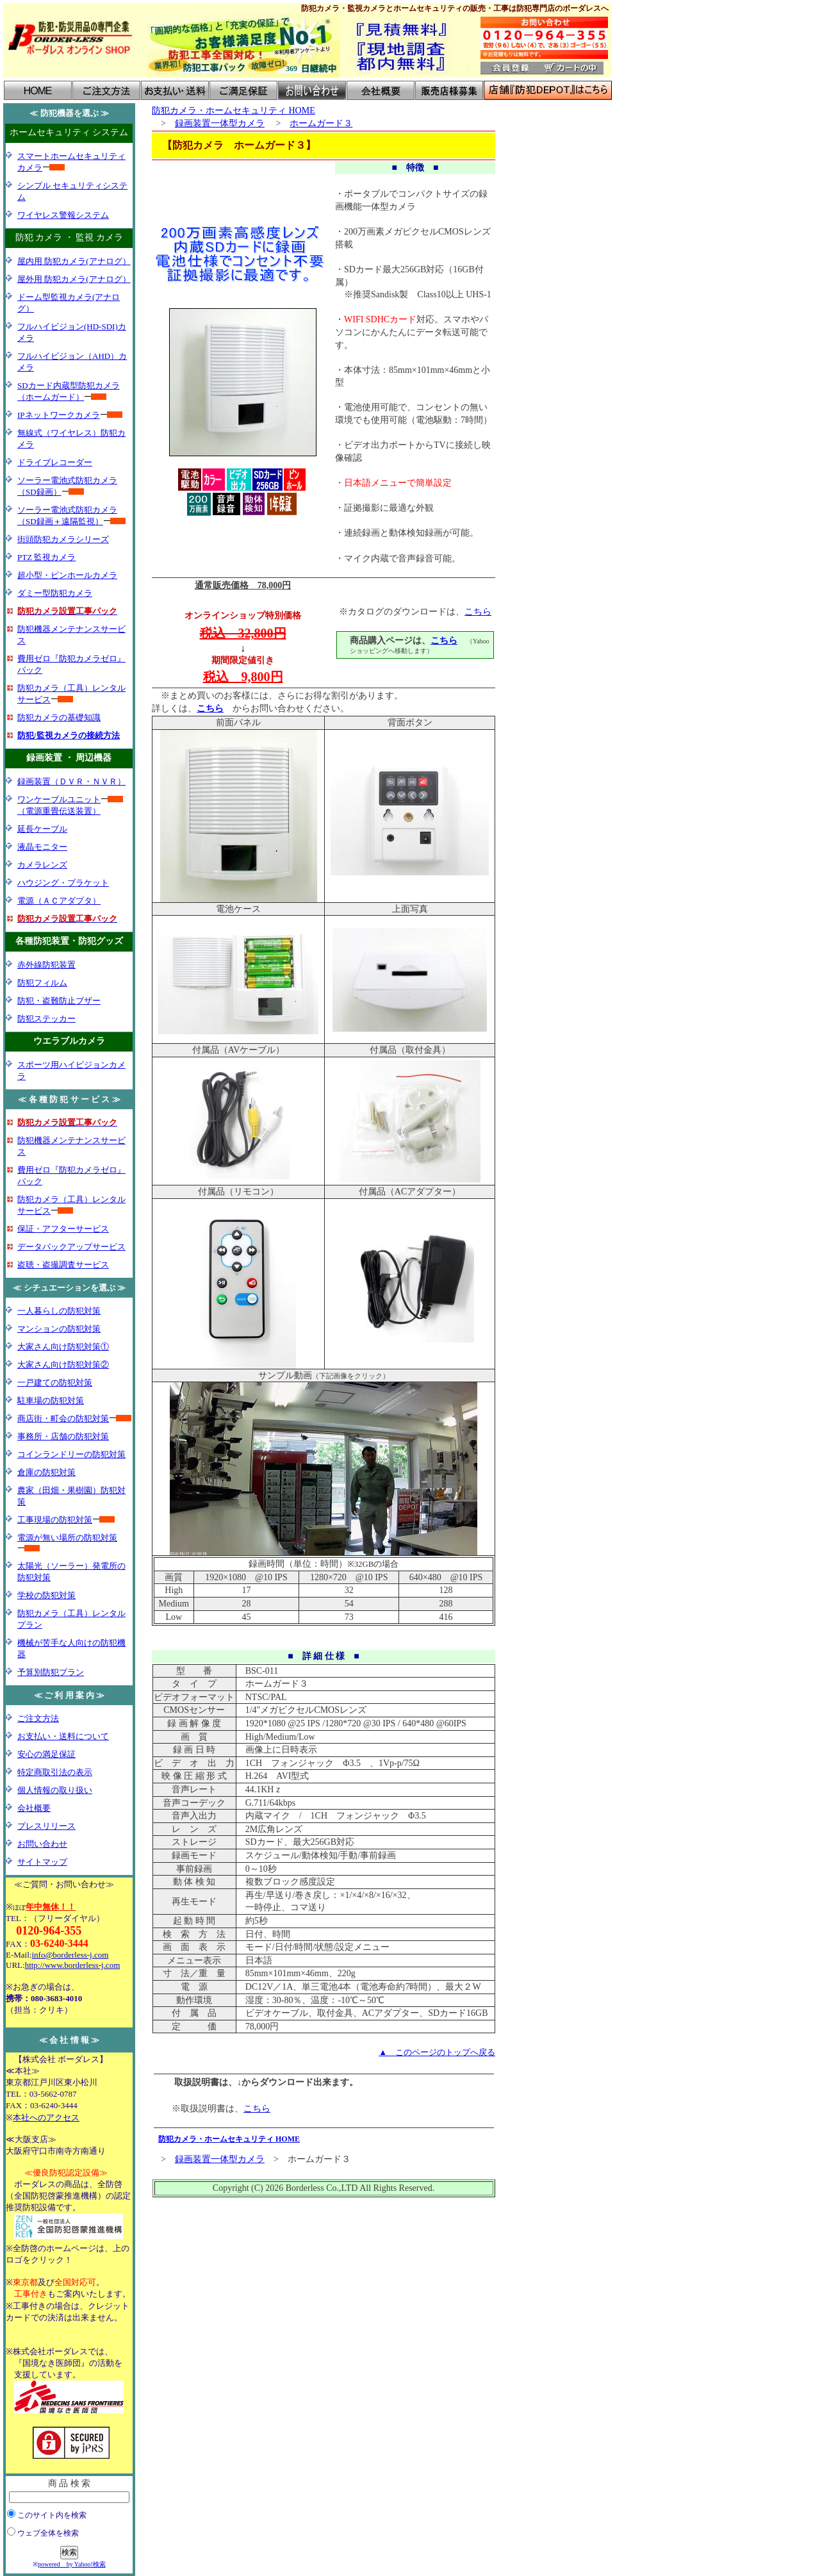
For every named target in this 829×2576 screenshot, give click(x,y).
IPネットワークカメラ (58, 415)
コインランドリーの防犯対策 (71, 1454)
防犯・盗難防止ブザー (59, 1000)
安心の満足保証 (46, 1754)
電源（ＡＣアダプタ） (59, 900)
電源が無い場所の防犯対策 (67, 1537)
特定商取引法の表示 (54, 1772)
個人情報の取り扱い (54, 1790)
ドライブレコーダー (54, 462)
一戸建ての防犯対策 (54, 1382)
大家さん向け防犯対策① (63, 1346)
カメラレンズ (42, 865)
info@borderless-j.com (69, 1955)
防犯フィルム (42, 982)
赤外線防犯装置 (46, 965)
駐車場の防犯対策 (50, 1400)
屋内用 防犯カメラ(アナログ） (74, 261)
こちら (477, 611)
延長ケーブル (42, 829)
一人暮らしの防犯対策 (59, 1311)
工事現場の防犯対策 (54, 1519)
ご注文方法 (38, 1718)
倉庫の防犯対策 (46, 1472)
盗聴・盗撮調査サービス (63, 1264)
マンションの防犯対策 (59, 1328)
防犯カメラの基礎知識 (59, 717)
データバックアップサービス (71, 1246)
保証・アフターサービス (63, 1229)
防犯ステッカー (46, 1018)
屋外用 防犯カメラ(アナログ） (74, 279)
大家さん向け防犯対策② (63, 1364)
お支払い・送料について (63, 1736)
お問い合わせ (42, 1844)
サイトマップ (42, 1862)
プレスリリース (46, 1826)
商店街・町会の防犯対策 (63, 1418)
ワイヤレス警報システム (63, 215)
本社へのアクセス (46, 2117)
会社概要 (34, 1808)
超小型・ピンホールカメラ (67, 575)
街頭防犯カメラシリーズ (63, 539)
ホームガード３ (321, 123)
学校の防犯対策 (46, 1595)
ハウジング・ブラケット (63, 883)
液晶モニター (42, 847)
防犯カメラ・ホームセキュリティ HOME (233, 110)
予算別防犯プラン (50, 1672)
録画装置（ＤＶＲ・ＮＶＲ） (71, 781)
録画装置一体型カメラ (220, 123)
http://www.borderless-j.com (72, 1965)
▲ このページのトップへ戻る (437, 2052)
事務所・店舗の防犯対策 (63, 1436)
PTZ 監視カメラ (46, 557)
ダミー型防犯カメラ (54, 593)
